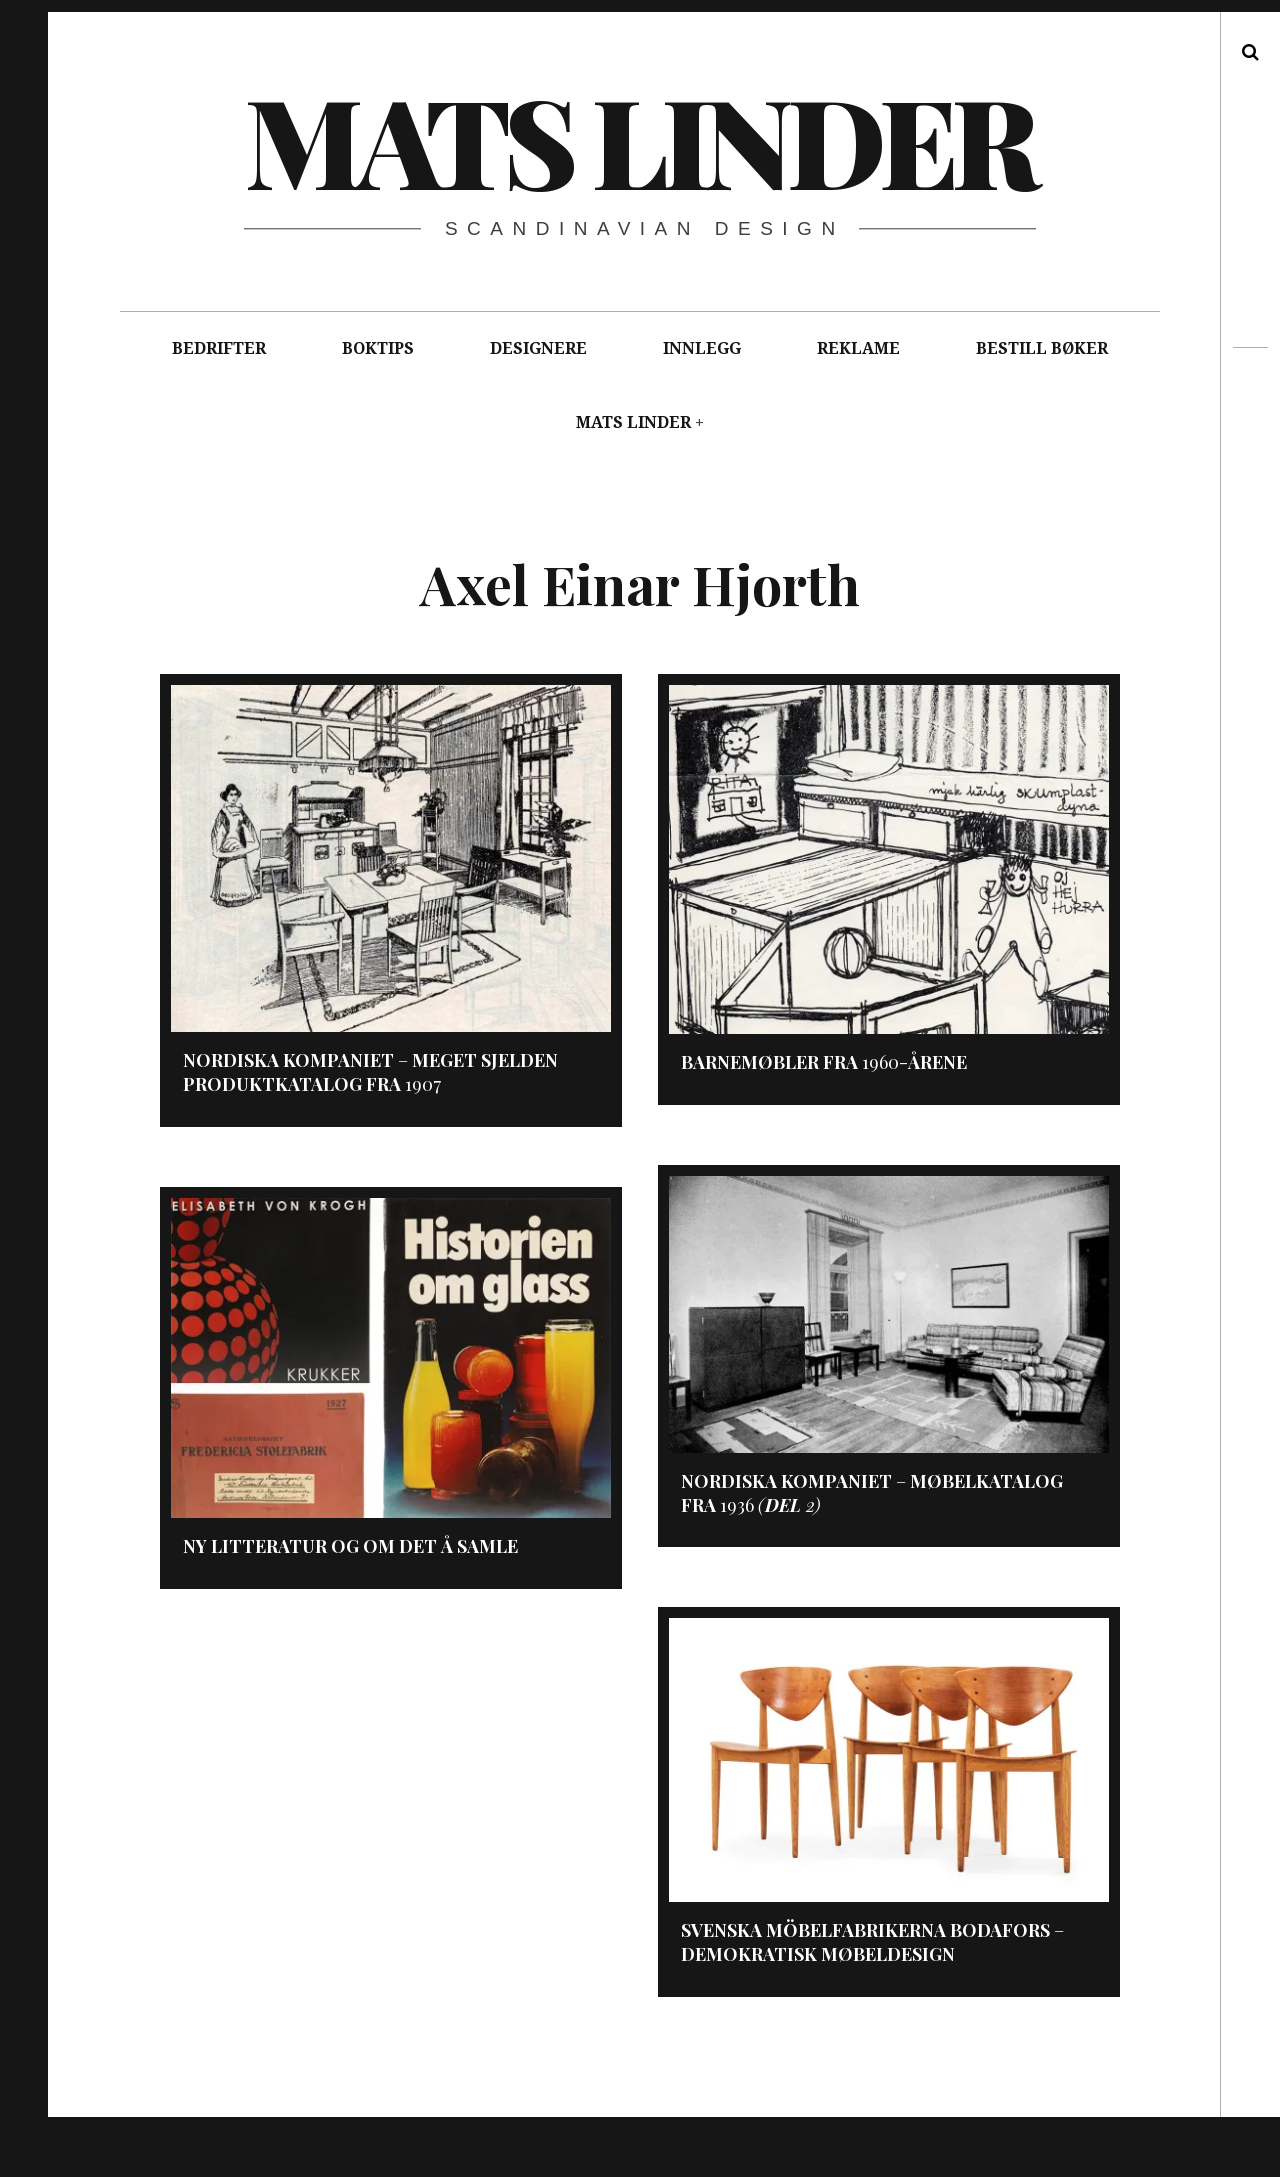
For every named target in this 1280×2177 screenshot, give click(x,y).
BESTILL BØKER (1042, 348)
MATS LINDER (633, 422)
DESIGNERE (538, 348)
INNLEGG (702, 348)
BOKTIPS (378, 348)
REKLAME (858, 348)
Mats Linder (639, 139)
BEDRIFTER (219, 348)
